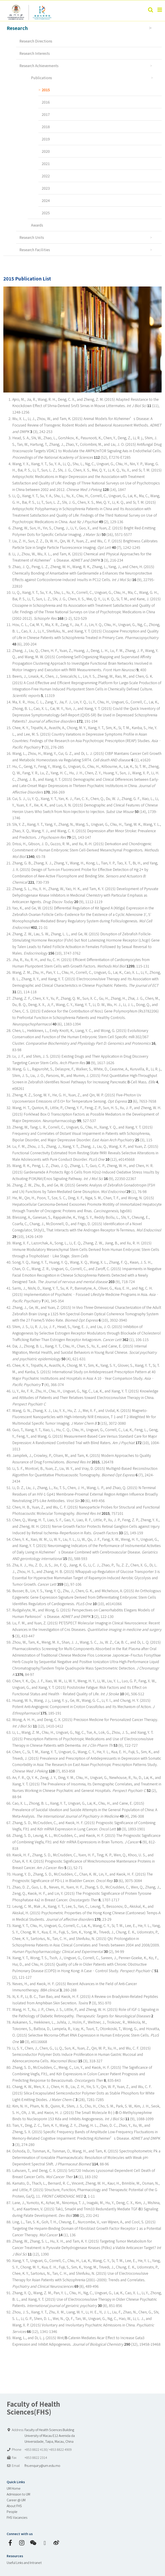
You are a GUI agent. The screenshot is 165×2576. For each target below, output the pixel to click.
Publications (41, 77)
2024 (46, 200)
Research (17, 28)
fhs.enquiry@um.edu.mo (42, 2465)
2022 (46, 175)
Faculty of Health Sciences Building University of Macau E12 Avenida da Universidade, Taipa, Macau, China (50, 2435)
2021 (46, 163)
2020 (46, 151)
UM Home (14, 2488)
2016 (46, 102)
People (12, 2511)
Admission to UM (18, 2494)
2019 (46, 139)
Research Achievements (38, 65)
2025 (46, 212)
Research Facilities (34, 249)
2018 (46, 126)
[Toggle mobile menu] (160, 9)
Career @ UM (16, 2499)
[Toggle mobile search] (150, 9)
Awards (37, 225)
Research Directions (35, 41)
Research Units (31, 237)
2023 (46, 188)
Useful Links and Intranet (24, 2562)
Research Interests (34, 53)
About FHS (14, 2505)
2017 (46, 114)
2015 (46, 89)
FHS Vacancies (17, 2517)
